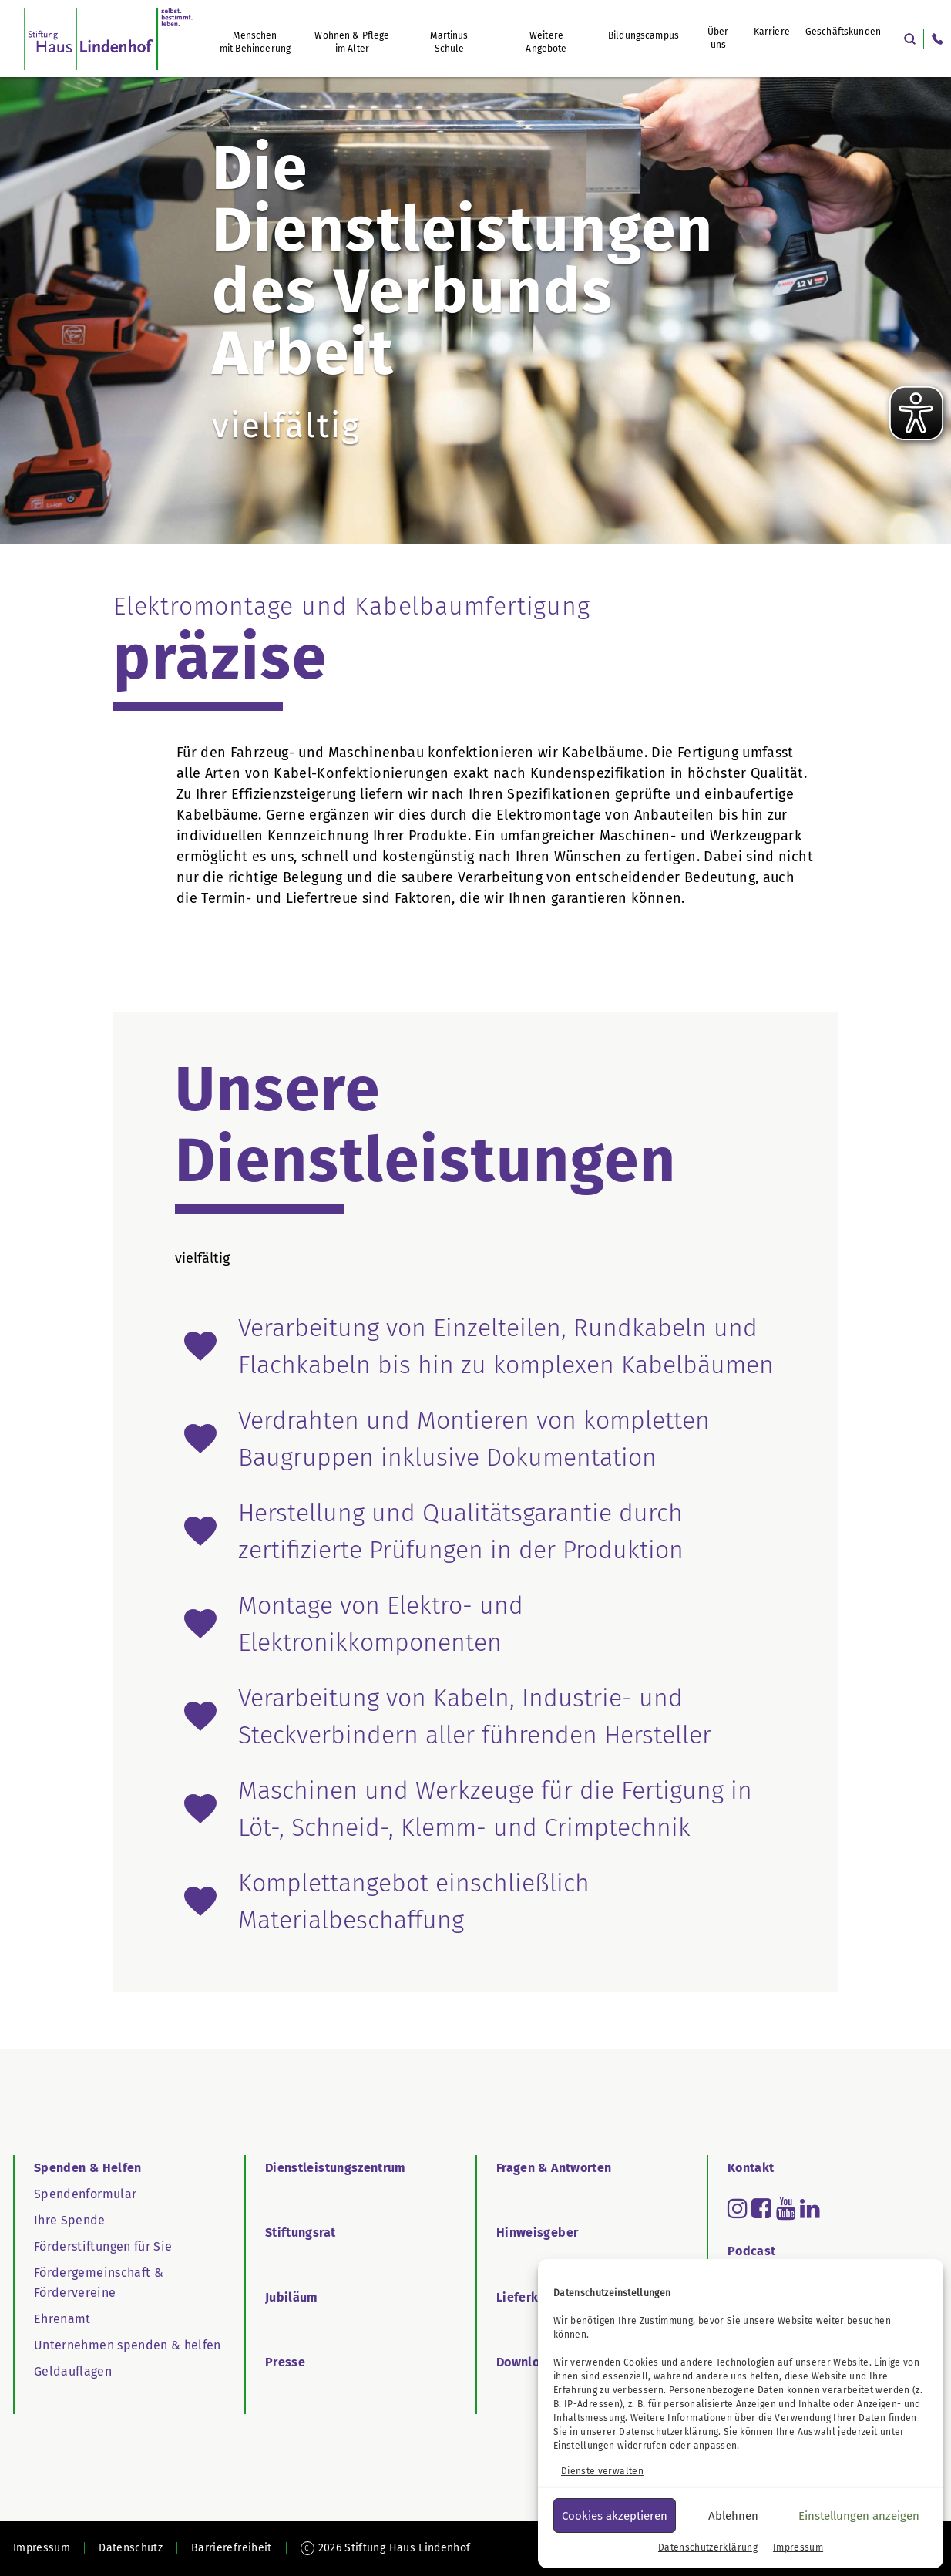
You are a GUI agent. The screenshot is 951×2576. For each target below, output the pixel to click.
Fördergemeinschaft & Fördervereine (98, 2282)
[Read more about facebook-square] (761, 2208)
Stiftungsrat (300, 2232)
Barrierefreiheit (231, 2548)
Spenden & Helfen (88, 2167)
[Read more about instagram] (738, 2208)
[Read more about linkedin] (810, 2208)
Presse (285, 2362)
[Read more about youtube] (786, 2208)
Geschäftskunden (843, 31)
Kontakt (751, 2167)
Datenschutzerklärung (668, 2431)
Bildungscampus (643, 35)
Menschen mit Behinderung (255, 42)
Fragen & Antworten (553, 2167)
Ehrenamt (62, 2319)
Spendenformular (85, 2194)
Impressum (798, 2547)
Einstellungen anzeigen (858, 2516)
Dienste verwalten (602, 2471)
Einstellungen (584, 2445)
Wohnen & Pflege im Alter (351, 42)
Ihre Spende (70, 2220)
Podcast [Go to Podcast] (751, 2251)
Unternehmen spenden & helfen (127, 2345)
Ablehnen (733, 2516)
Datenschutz (131, 2548)
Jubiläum (291, 2297)
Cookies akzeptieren (614, 2516)
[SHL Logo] (108, 38)
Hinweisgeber (537, 2232)
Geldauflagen (73, 2371)
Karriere (772, 31)
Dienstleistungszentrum (335, 2167)
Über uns (718, 38)
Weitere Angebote (546, 42)
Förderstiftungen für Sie (103, 2246)
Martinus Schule (449, 42)
